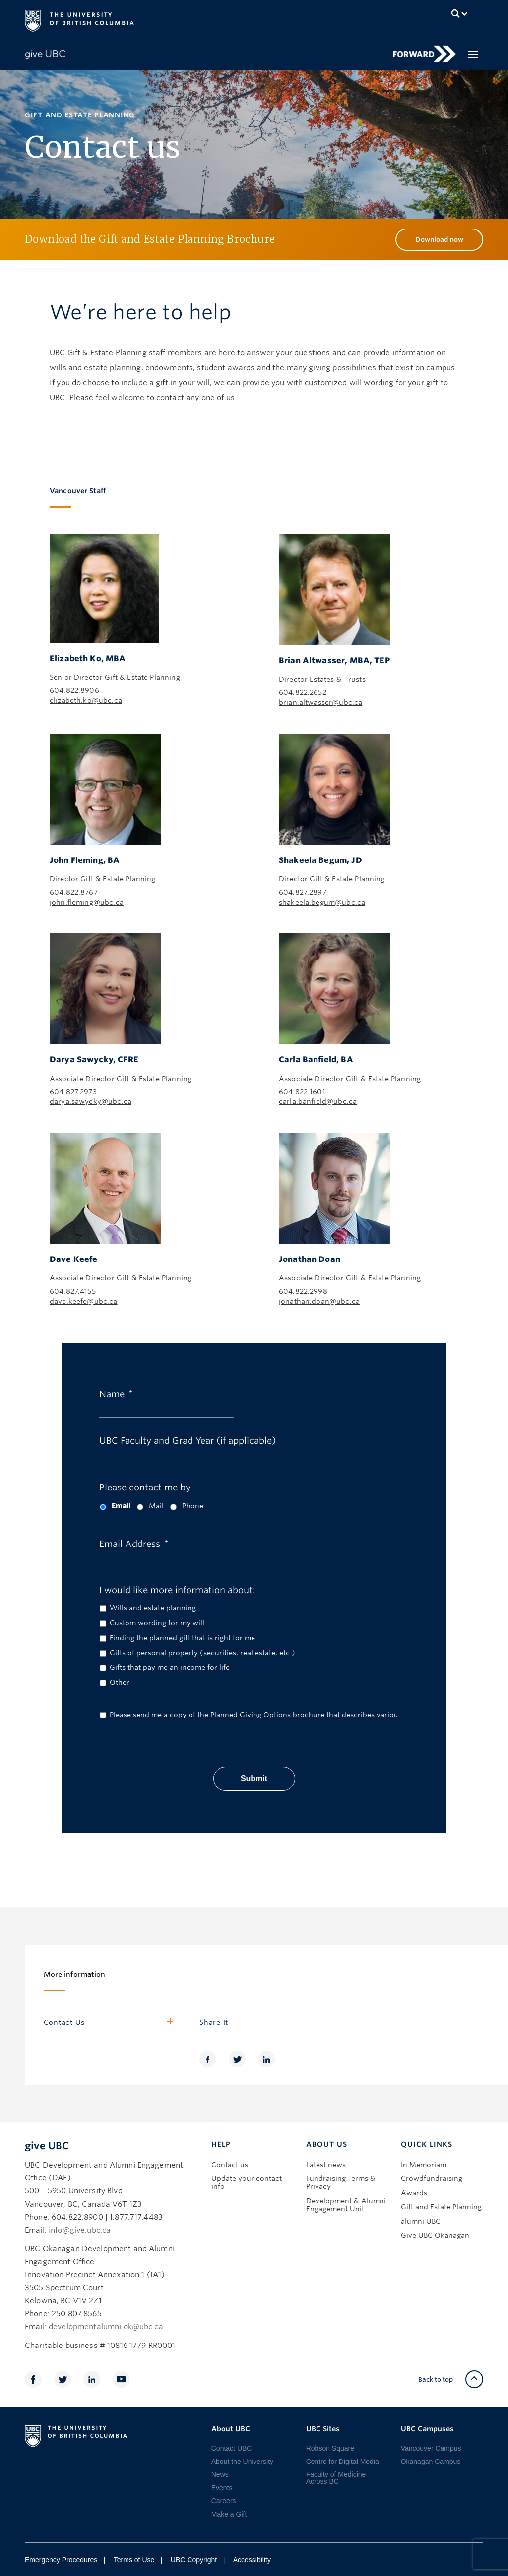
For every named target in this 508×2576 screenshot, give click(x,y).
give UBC (47, 2146)
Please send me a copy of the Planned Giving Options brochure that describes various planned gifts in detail (236, 1714)
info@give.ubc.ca (80, 2230)
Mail (156, 1506)
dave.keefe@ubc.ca (84, 1301)
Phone (192, 1506)
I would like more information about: (177, 1589)
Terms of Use (134, 2560)
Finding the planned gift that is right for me (182, 1638)
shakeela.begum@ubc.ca (322, 902)
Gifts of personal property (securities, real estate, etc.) (202, 1653)
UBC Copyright (194, 2560)
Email (121, 1506)
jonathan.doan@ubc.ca (319, 1301)
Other (119, 1682)
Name (116, 1393)
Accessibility (252, 2560)
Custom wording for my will (157, 1623)
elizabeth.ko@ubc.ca (86, 700)
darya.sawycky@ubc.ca (90, 1101)
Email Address (134, 1543)
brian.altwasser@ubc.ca (320, 702)
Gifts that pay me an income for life (170, 1667)
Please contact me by (144, 1486)
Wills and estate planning (153, 1608)
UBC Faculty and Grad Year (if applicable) (187, 1439)
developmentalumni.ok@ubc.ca (106, 2326)
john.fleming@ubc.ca (87, 902)
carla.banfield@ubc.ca (318, 1101)
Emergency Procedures (61, 2560)
